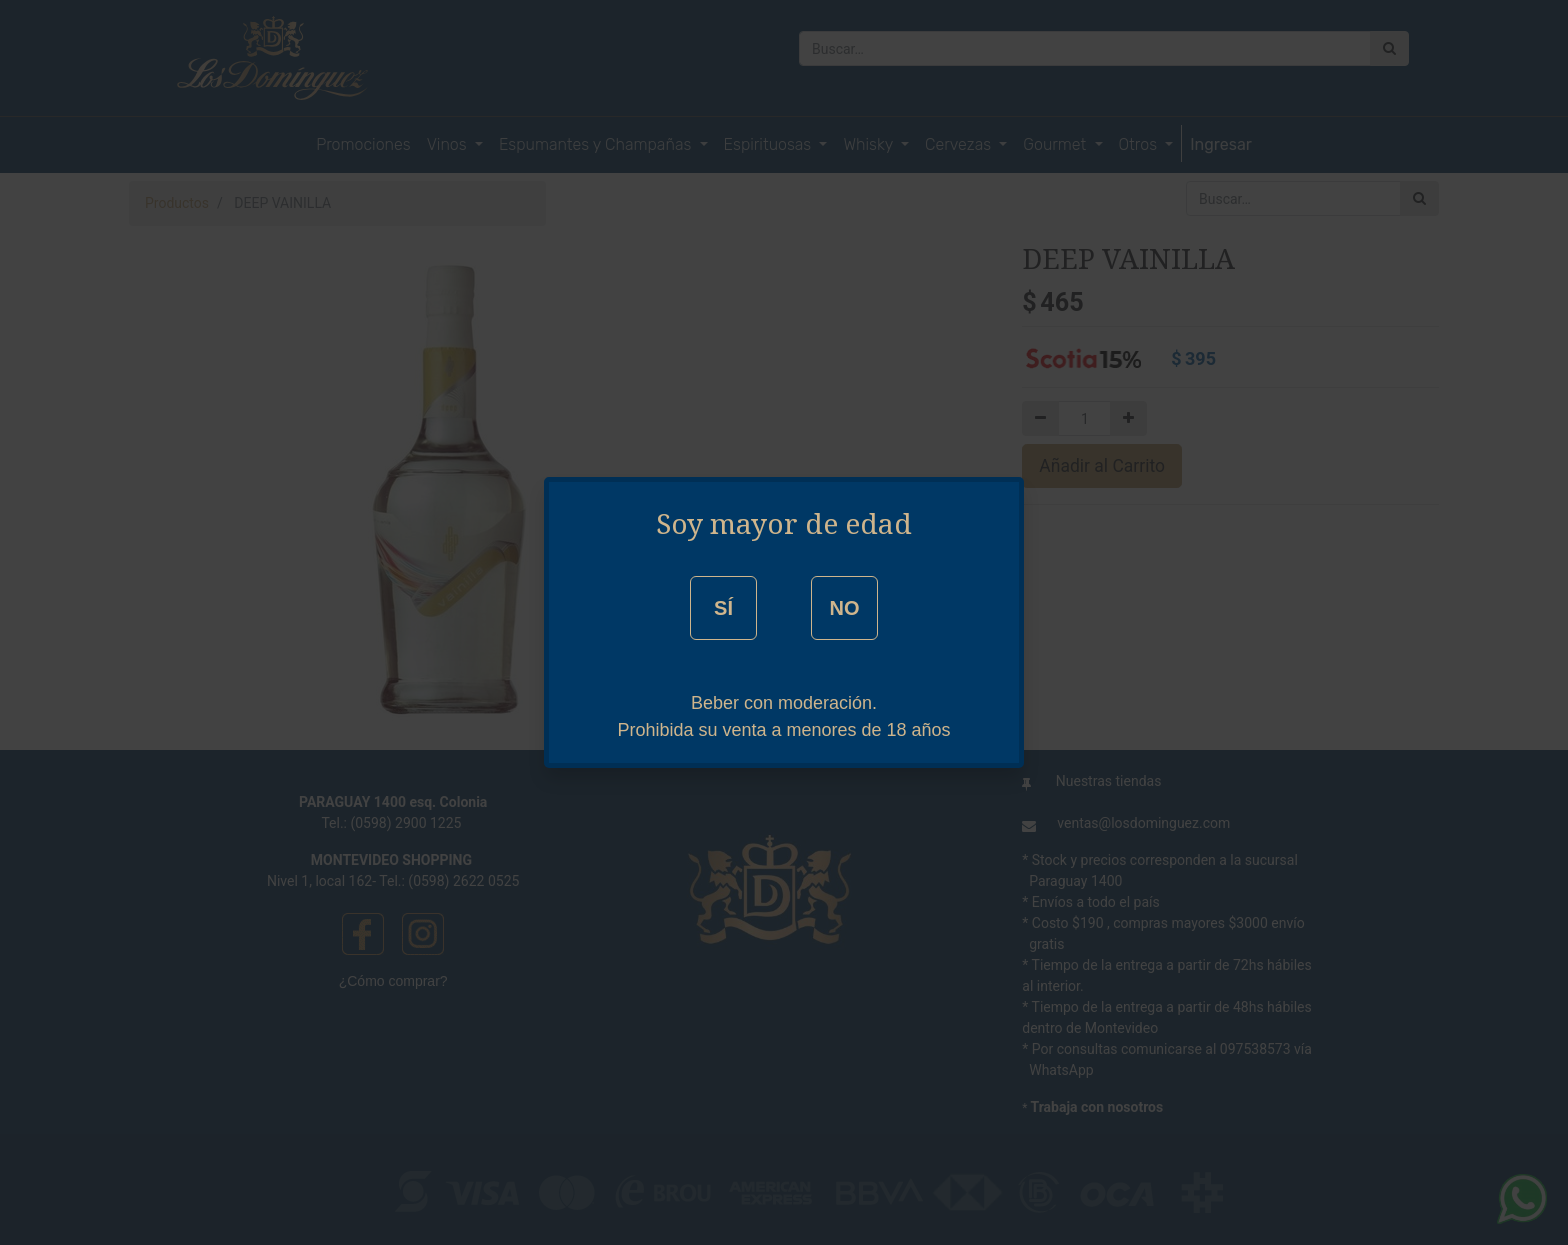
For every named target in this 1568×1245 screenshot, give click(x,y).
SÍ (723, 608)
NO (844, 608)
